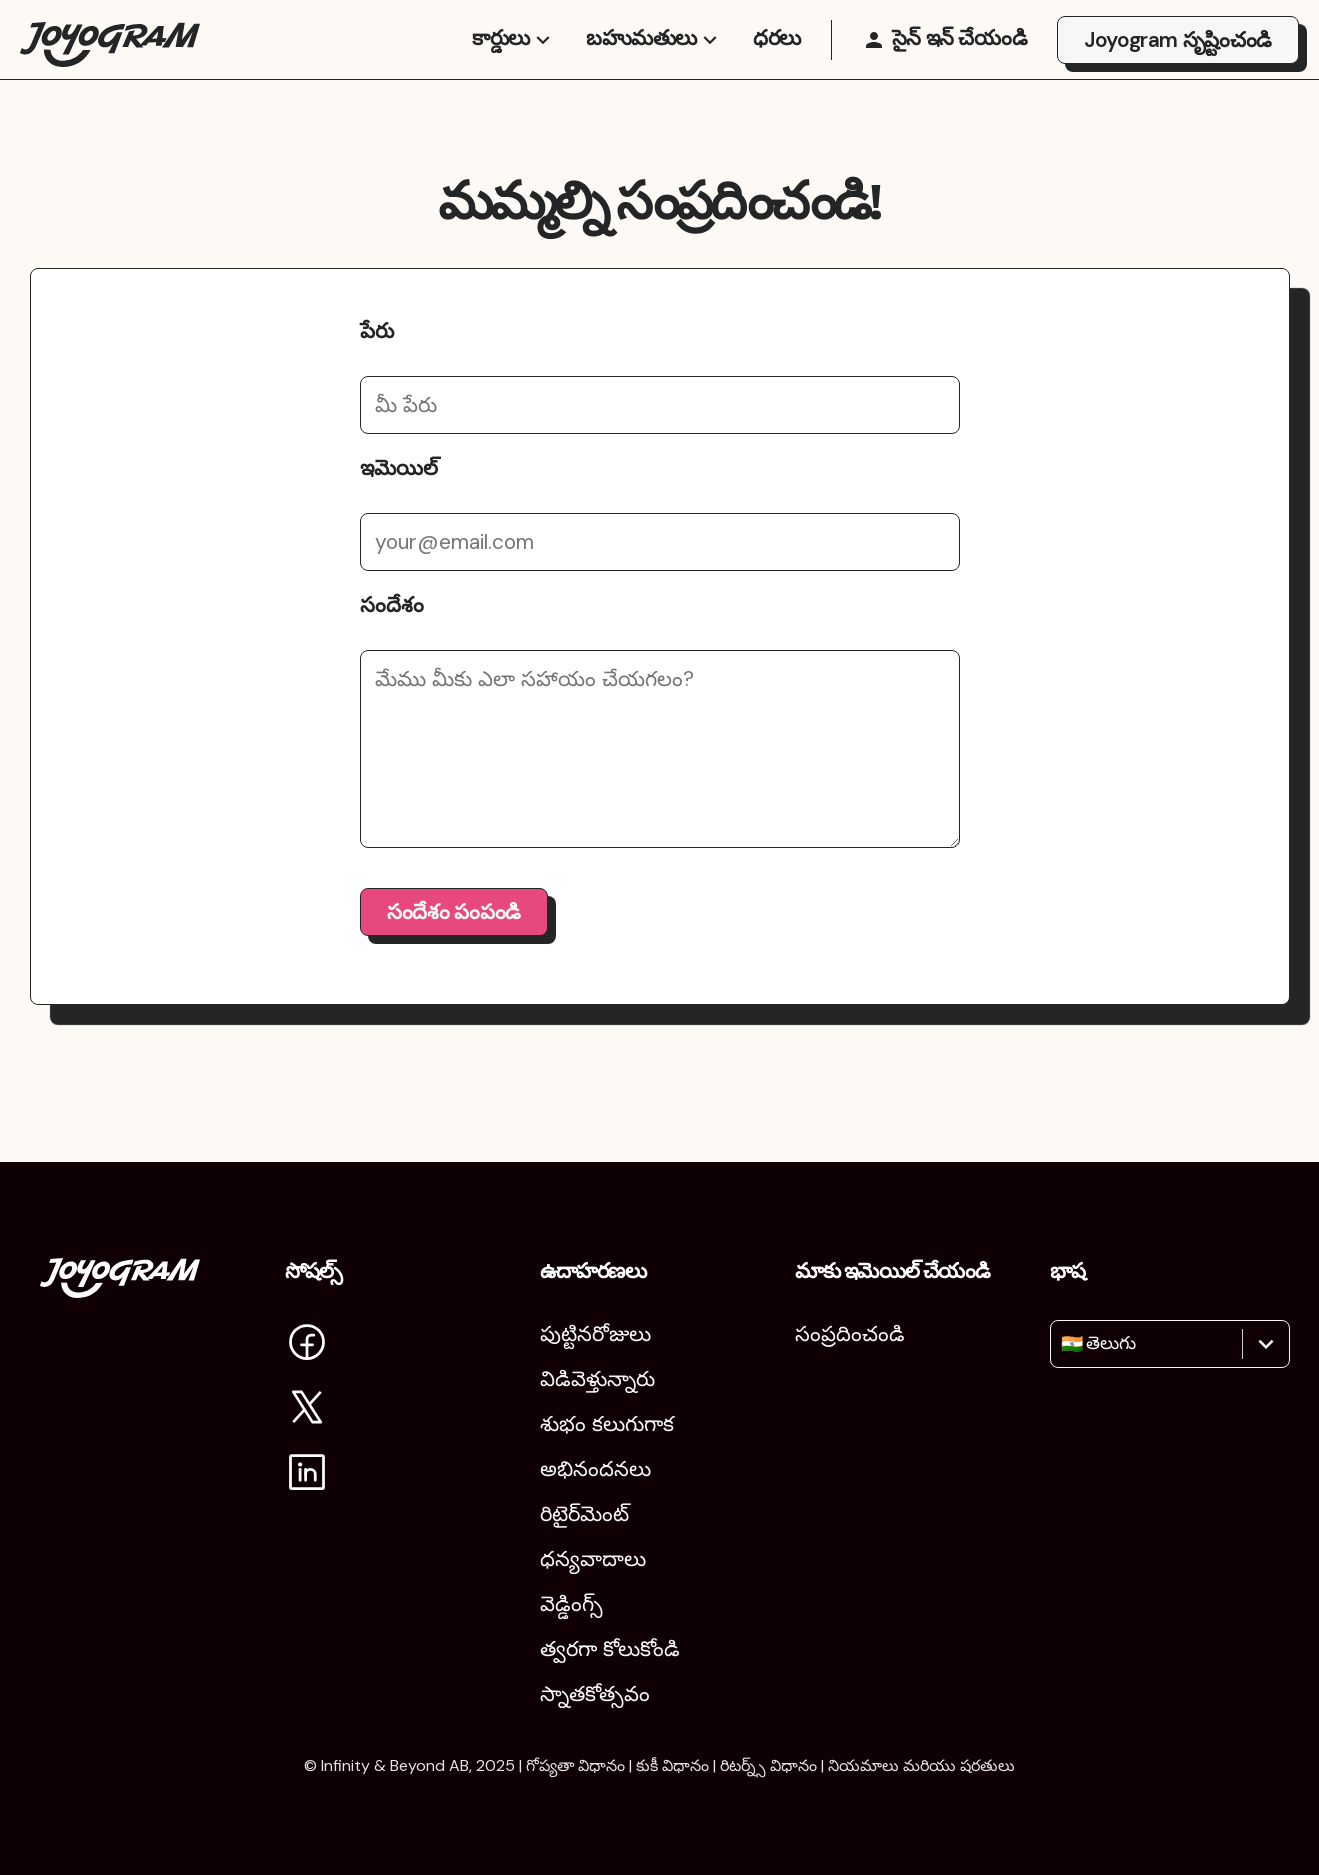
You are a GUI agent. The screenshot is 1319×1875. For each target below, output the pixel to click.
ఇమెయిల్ (399, 508)
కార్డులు (514, 58)
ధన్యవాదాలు (593, 1559)
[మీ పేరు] (660, 445)
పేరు (377, 371)
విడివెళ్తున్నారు (597, 1379)
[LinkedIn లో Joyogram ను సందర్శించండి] (307, 1475)
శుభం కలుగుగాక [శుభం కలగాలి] (607, 1424)
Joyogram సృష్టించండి (1178, 60)
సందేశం (392, 645)
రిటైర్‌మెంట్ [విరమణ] (584, 1514)
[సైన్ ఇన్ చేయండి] (944, 59)
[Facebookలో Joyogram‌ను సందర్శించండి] (307, 1345)
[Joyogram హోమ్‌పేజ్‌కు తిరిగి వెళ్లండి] (120, 1291)
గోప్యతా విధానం (575, 1765)
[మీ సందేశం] (660, 789)
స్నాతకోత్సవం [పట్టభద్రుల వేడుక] (595, 1694)
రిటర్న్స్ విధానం (768, 1765)
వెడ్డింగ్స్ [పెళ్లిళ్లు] (571, 1604)
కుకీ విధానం (672, 1765)
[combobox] (1063, 1344)
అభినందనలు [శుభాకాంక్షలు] (595, 1469)
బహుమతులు (654, 58)
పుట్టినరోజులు (595, 1334)
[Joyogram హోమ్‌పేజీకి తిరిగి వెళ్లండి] (110, 59)
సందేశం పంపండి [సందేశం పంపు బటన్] (454, 952)
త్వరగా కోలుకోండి (610, 1649)
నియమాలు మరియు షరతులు (921, 1765)
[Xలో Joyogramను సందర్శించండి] (307, 1410)
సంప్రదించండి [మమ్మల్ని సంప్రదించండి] (850, 1334)
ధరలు (777, 58)
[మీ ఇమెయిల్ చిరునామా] (660, 582)
